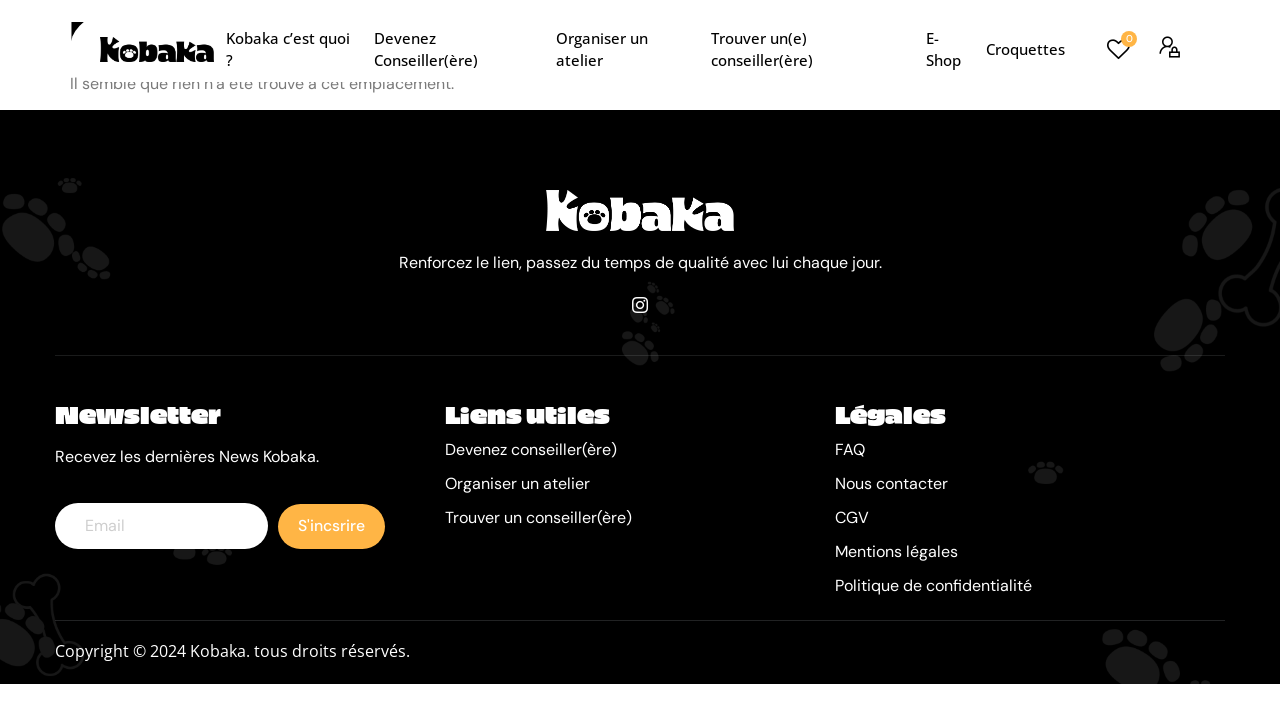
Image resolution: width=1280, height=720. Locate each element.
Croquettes (1023, 49)
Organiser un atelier (626, 49)
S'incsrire (331, 527)
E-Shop (948, 49)
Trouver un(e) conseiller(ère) (811, 49)
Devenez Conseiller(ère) (458, 49)
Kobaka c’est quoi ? (293, 49)
